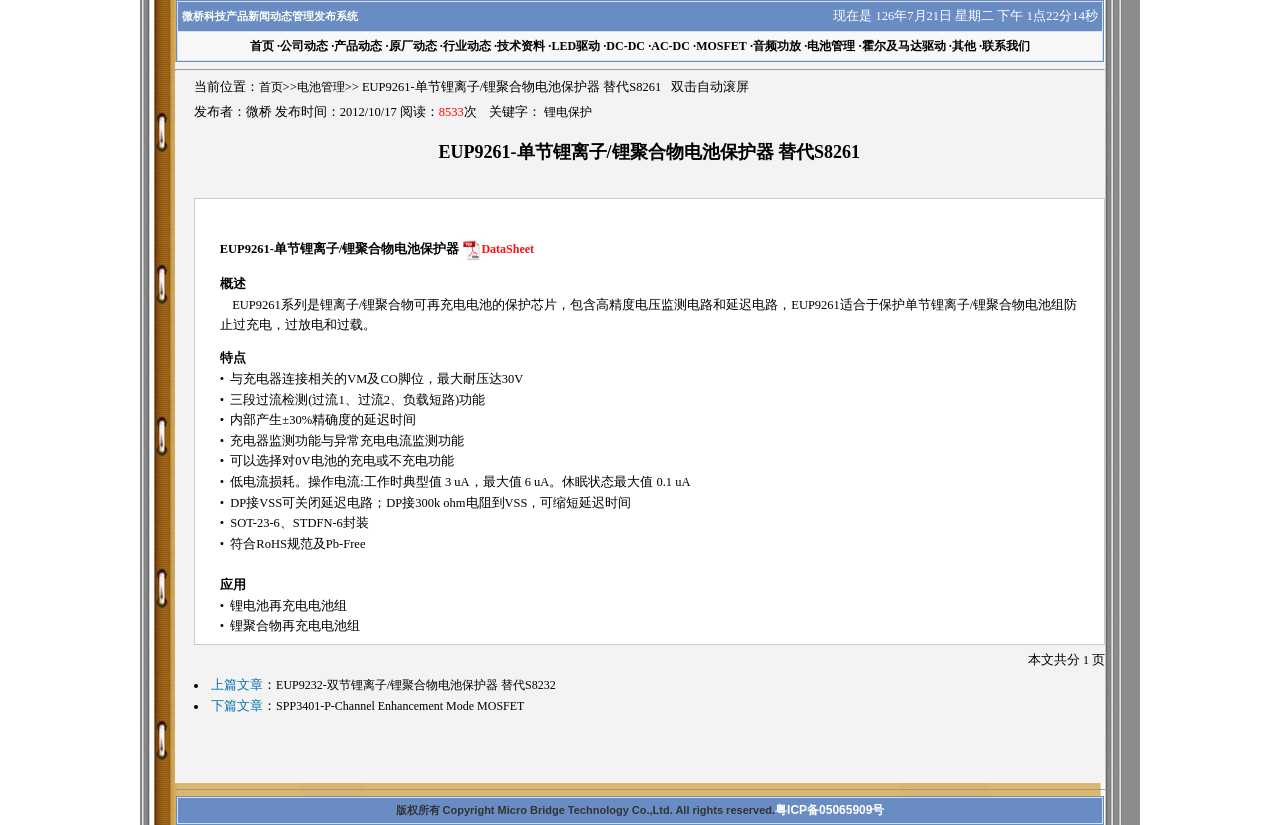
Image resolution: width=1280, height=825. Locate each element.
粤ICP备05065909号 (829, 810)
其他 (964, 46)
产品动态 (358, 46)
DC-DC (625, 46)
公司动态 (304, 46)
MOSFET (721, 46)
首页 (271, 87)
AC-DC (670, 46)
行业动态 (467, 46)
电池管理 (831, 46)
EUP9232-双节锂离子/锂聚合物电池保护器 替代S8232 (416, 685)
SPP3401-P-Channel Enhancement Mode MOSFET (400, 706)
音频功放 (777, 46)
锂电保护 (568, 112)
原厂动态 (413, 46)
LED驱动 (575, 46)
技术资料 (521, 46)
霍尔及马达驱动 (904, 46)
